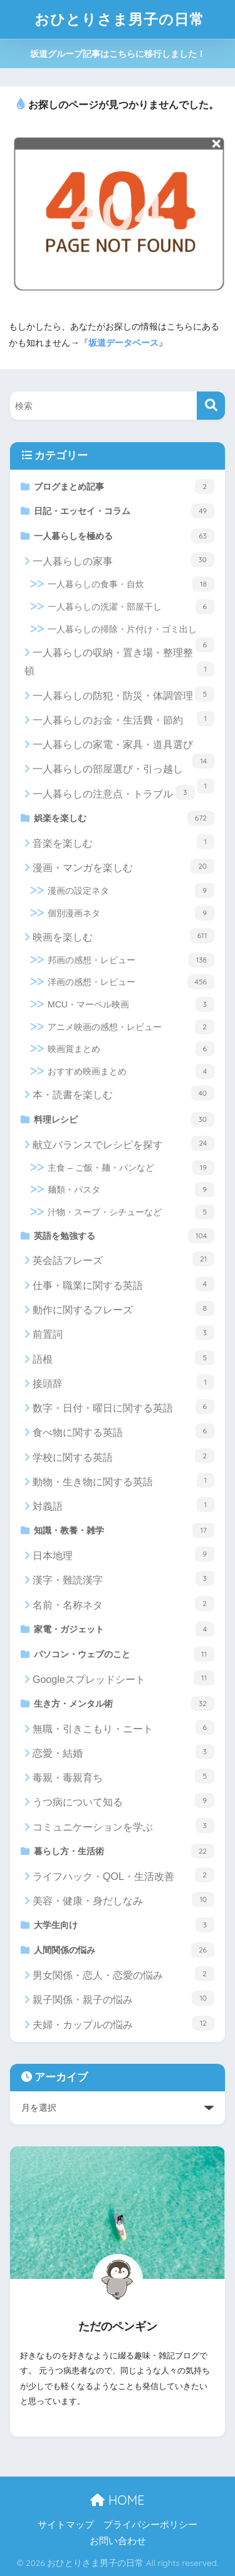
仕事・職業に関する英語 (123, 1283)
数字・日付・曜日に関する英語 (123, 1406)
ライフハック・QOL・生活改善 (123, 1874)
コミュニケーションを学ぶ (123, 1825)
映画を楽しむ (123, 935)
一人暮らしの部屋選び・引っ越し (123, 772)
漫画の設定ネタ (131, 890)
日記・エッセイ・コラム (124, 510)
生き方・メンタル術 (124, 1703)
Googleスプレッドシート (123, 1677)
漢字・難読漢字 (123, 1578)
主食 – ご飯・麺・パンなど (131, 1167)
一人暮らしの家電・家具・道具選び (123, 748)
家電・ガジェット (124, 1629)
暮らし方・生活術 (124, 1851)
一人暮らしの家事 (123, 559)
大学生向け (124, 1924)
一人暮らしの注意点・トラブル (114, 792)
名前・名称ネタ (123, 1603)
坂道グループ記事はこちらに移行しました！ (118, 54)
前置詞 (123, 1332)
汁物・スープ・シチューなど (131, 1212)
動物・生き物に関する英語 (123, 1480)
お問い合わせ (118, 2541)
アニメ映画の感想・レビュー (131, 1026)
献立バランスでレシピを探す (123, 1143)
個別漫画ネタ (131, 913)
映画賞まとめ (131, 1048)
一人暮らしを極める (124, 535)
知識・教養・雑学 (124, 1530)
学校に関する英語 (123, 1455)
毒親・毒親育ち (123, 1776)
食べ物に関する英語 (123, 1430)
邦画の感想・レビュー (131, 959)
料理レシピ (124, 1119)
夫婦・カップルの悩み (123, 2023)
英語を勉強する (124, 1235)
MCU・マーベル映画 (131, 1004)
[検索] (211, 405)
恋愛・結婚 (123, 1751)
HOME (117, 2500)
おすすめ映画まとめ (131, 1071)
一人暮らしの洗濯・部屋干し (131, 606)
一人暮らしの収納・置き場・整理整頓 (119, 662)
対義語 (123, 1504)
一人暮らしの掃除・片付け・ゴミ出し (131, 632)
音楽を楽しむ (123, 841)
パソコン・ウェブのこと (124, 1654)
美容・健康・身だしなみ (123, 1899)
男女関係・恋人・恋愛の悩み (123, 1973)
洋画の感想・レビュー (131, 981)
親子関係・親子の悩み (123, 1998)
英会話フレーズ (123, 1258)
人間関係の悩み (124, 1949)
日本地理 (123, 1554)
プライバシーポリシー (150, 2525)
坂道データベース (123, 343)
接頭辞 (123, 1382)
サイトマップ (66, 2525)
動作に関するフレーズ (123, 1308)
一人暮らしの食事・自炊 (131, 584)
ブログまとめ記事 (124, 486)
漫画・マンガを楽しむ (123, 866)
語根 (123, 1357)
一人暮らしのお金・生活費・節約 (123, 718)
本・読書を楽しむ (123, 1093)
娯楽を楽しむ (124, 818)
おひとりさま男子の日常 (119, 19)
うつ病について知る (123, 1800)
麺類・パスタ (131, 1189)
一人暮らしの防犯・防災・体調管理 (123, 694)
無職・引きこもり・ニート (123, 1727)
